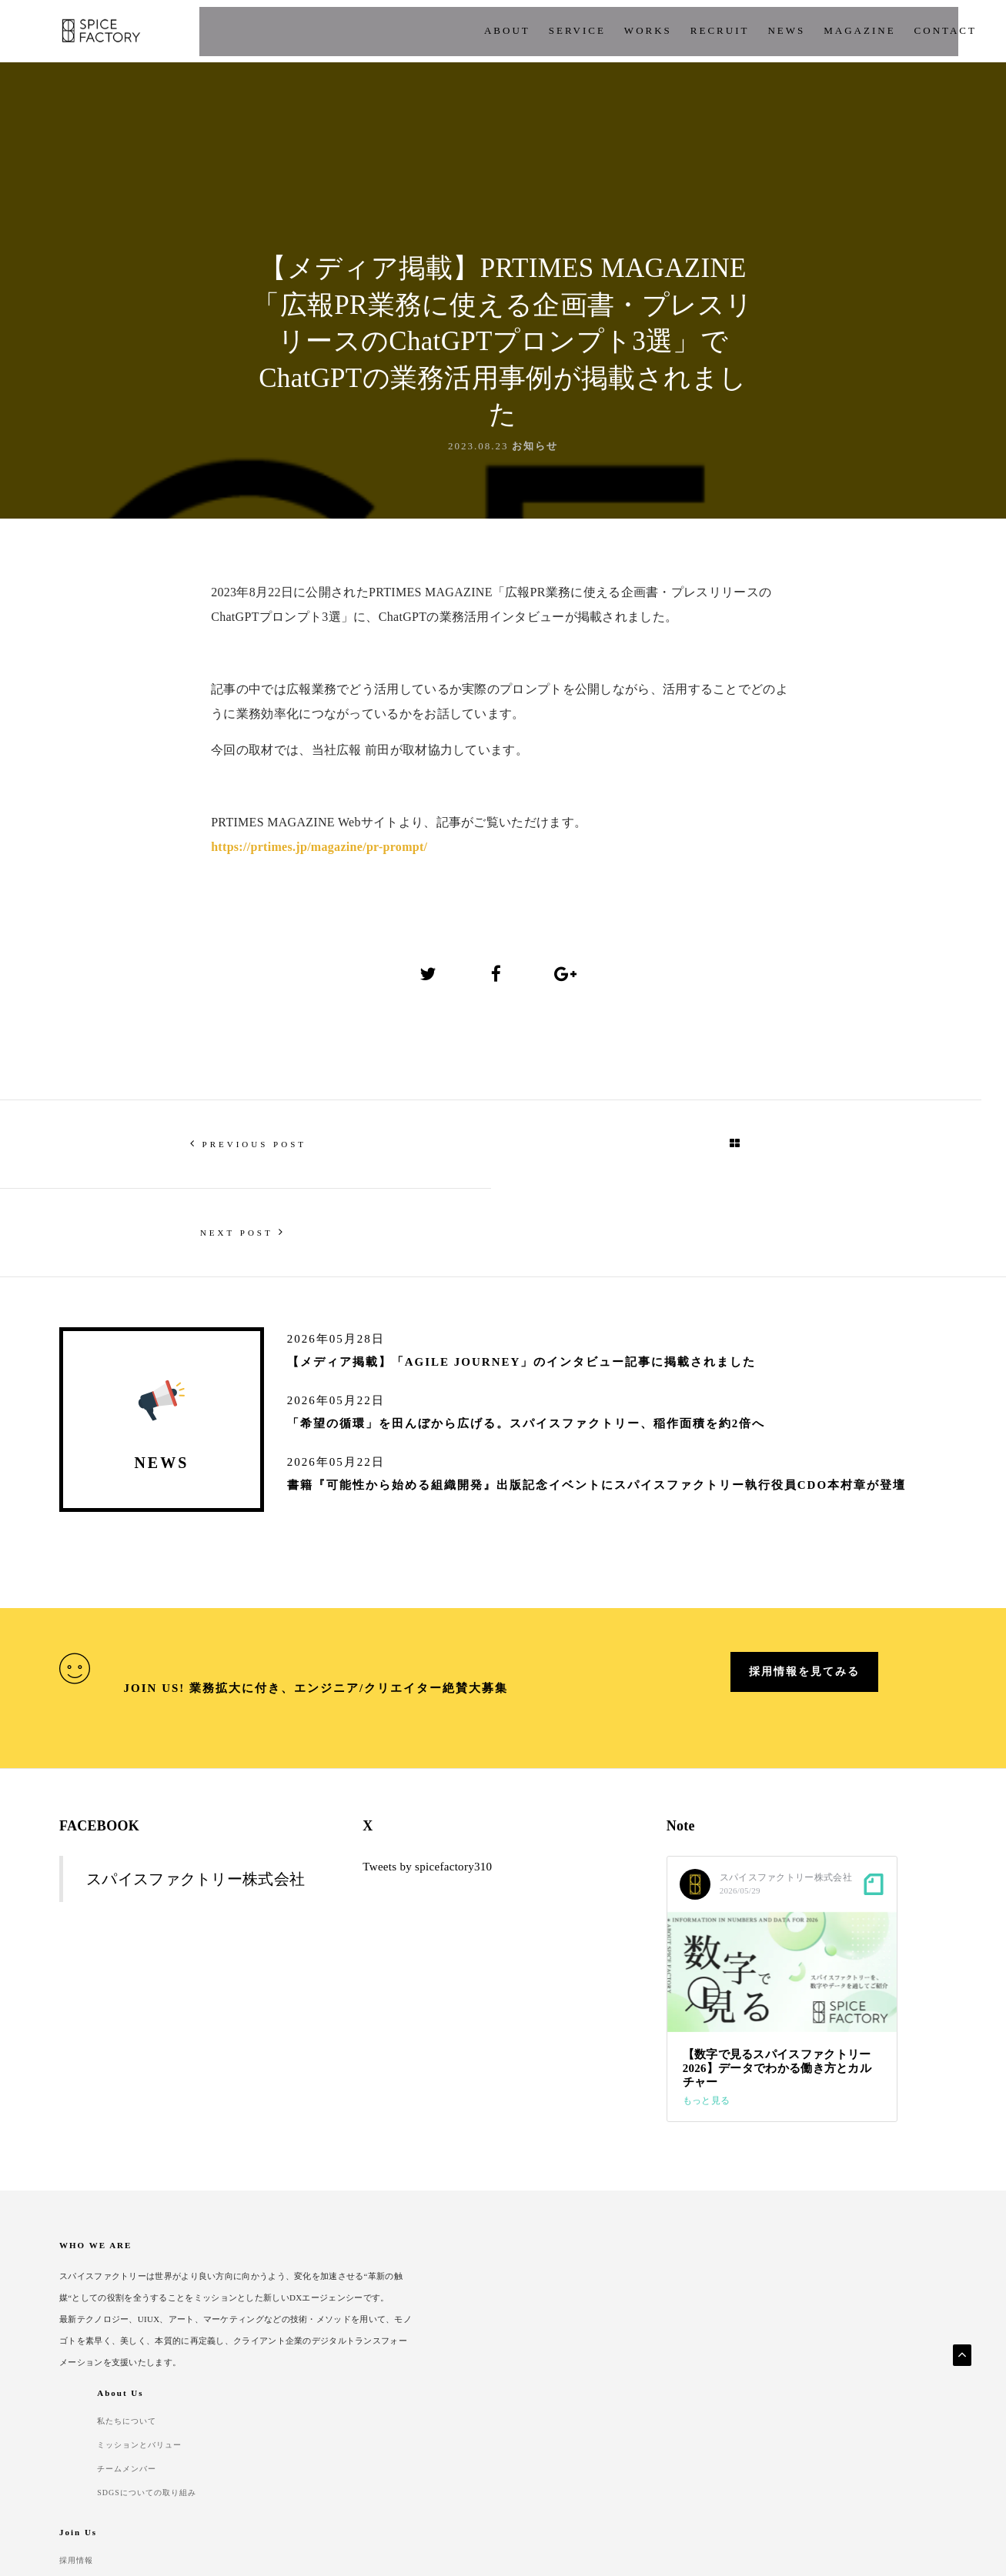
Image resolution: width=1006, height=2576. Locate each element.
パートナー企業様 (855, 2338)
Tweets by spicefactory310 (427, 1853)
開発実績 (836, 2269)
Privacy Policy (91, 2455)
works (496, 30)
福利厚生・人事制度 (708, 2315)
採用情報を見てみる (804, 1672)
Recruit (568, 30)
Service (425, 30)
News (634, 30)
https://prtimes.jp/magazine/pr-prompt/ (319, 929)
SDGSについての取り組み (568, 2338)
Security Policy (187, 2455)
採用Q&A (686, 2338)
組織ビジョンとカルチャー (722, 2292)
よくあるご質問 (850, 2315)
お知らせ (535, 516)
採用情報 (685, 2269)
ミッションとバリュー (560, 2292)
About (356, 30)
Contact (267, 2455)
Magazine (708, 30)
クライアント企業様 (859, 2292)
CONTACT (793, 30)
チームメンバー (546, 2315)
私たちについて (546, 2269)
